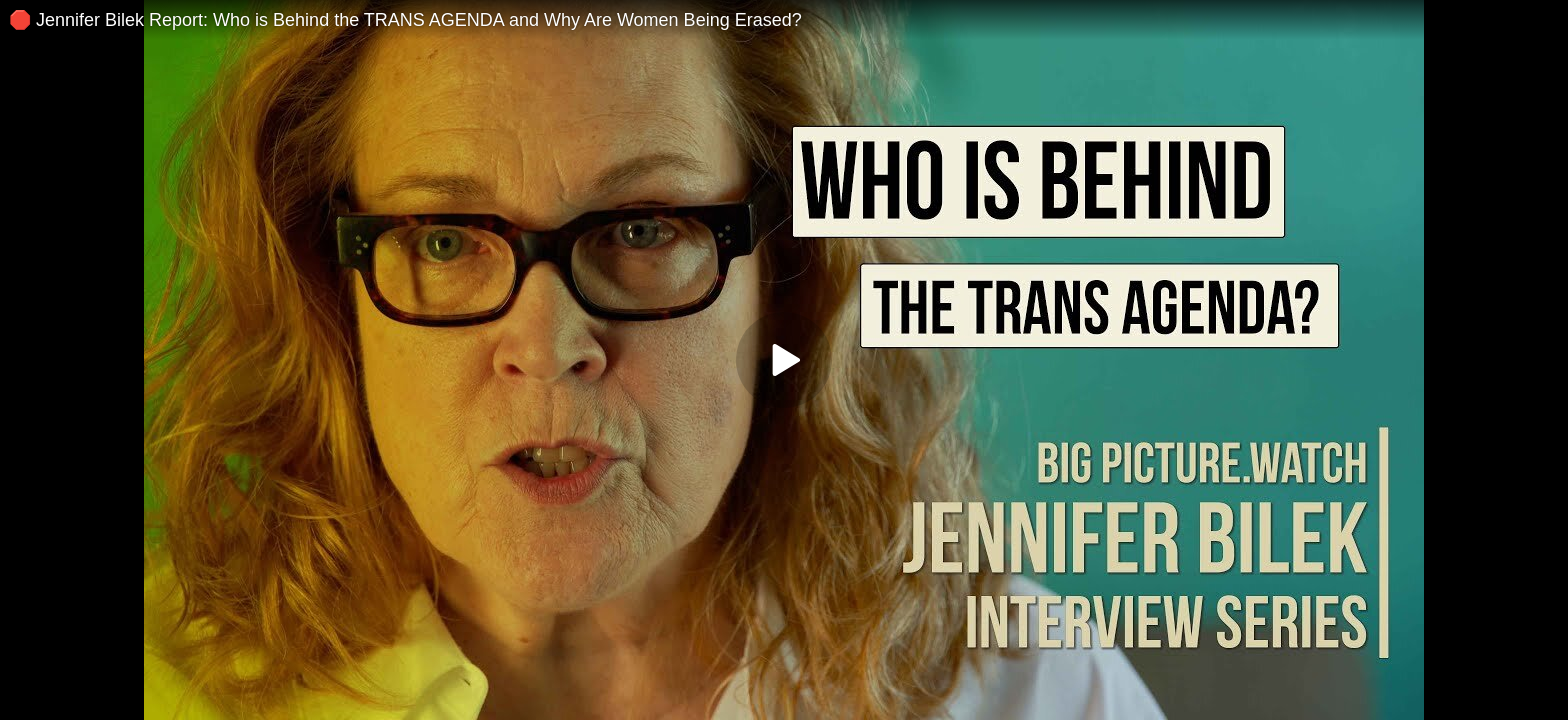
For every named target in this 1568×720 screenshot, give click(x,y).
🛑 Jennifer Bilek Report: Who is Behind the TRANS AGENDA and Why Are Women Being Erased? (405, 20)
